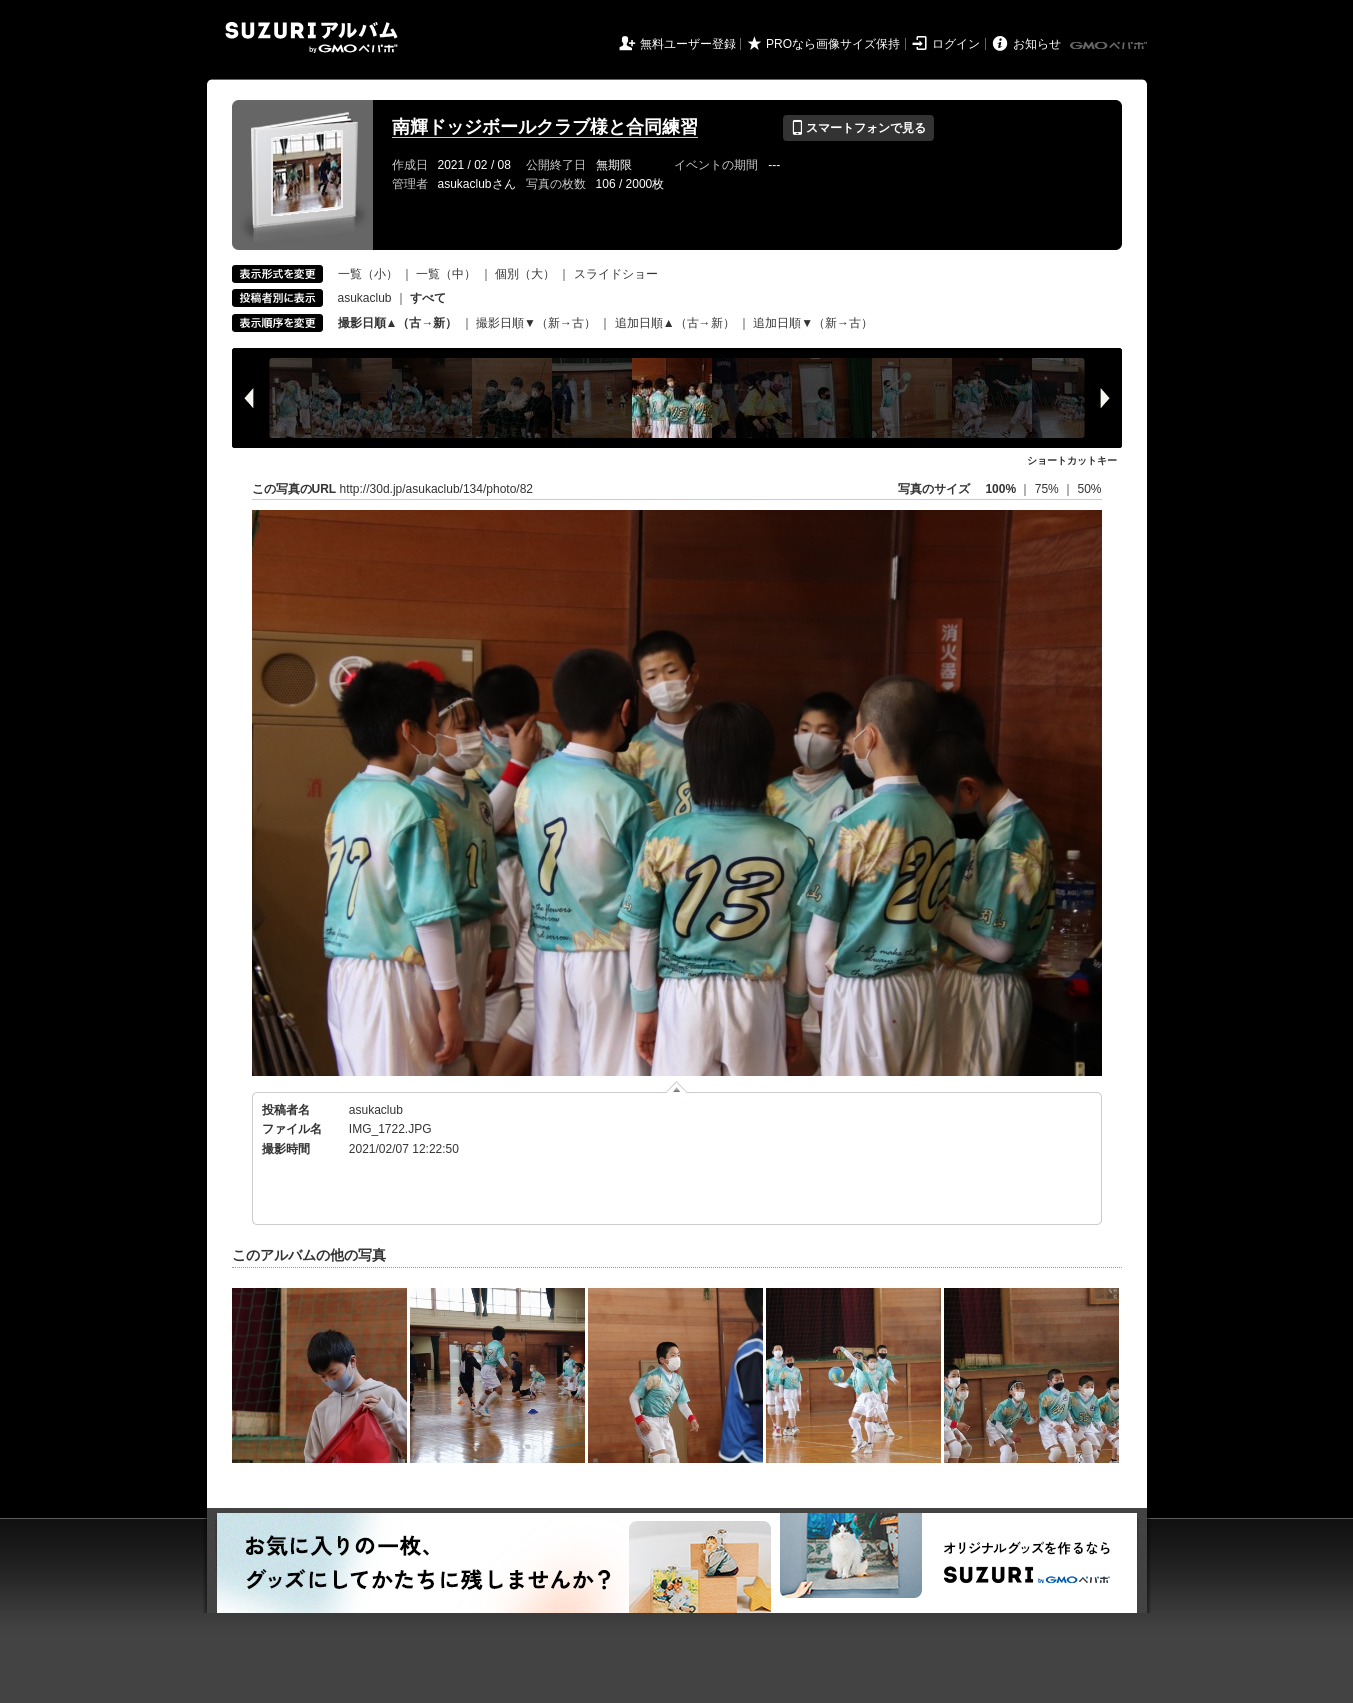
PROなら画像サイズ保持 (833, 44)
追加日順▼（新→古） (813, 323)
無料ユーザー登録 (688, 44)
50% (1089, 489)
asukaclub (365, 298)
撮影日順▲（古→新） (398, 323)
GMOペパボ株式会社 (1110, 46)
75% (1048, 489)
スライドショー (616, 274)
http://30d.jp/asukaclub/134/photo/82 (436, 489)
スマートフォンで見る (858, 128)
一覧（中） (446, 274)
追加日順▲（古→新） (675, 323)
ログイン (956, 44)
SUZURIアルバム (311, 37)
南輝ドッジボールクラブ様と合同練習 (545, 127)
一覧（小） (368, 274)
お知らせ (1037, 44)
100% (1000, 489)
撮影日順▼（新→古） (536, 323)
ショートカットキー (1072, 460)
